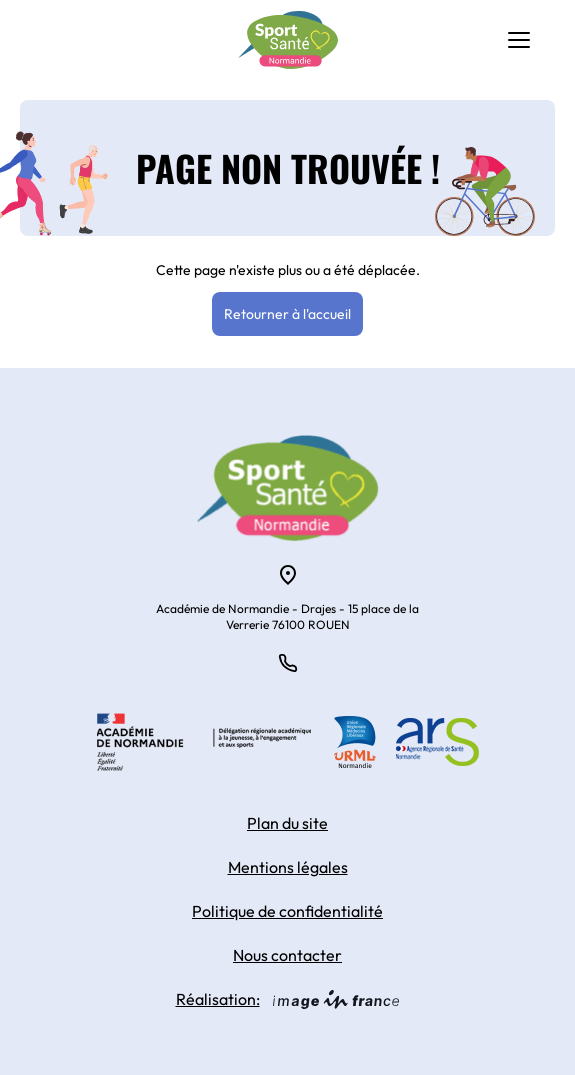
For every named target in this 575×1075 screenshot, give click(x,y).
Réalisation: (288, 999)
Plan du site (287, 823)
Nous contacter (287, 955)
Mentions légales (288, 867)
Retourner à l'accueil (287, 314)
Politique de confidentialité (287, 911)
